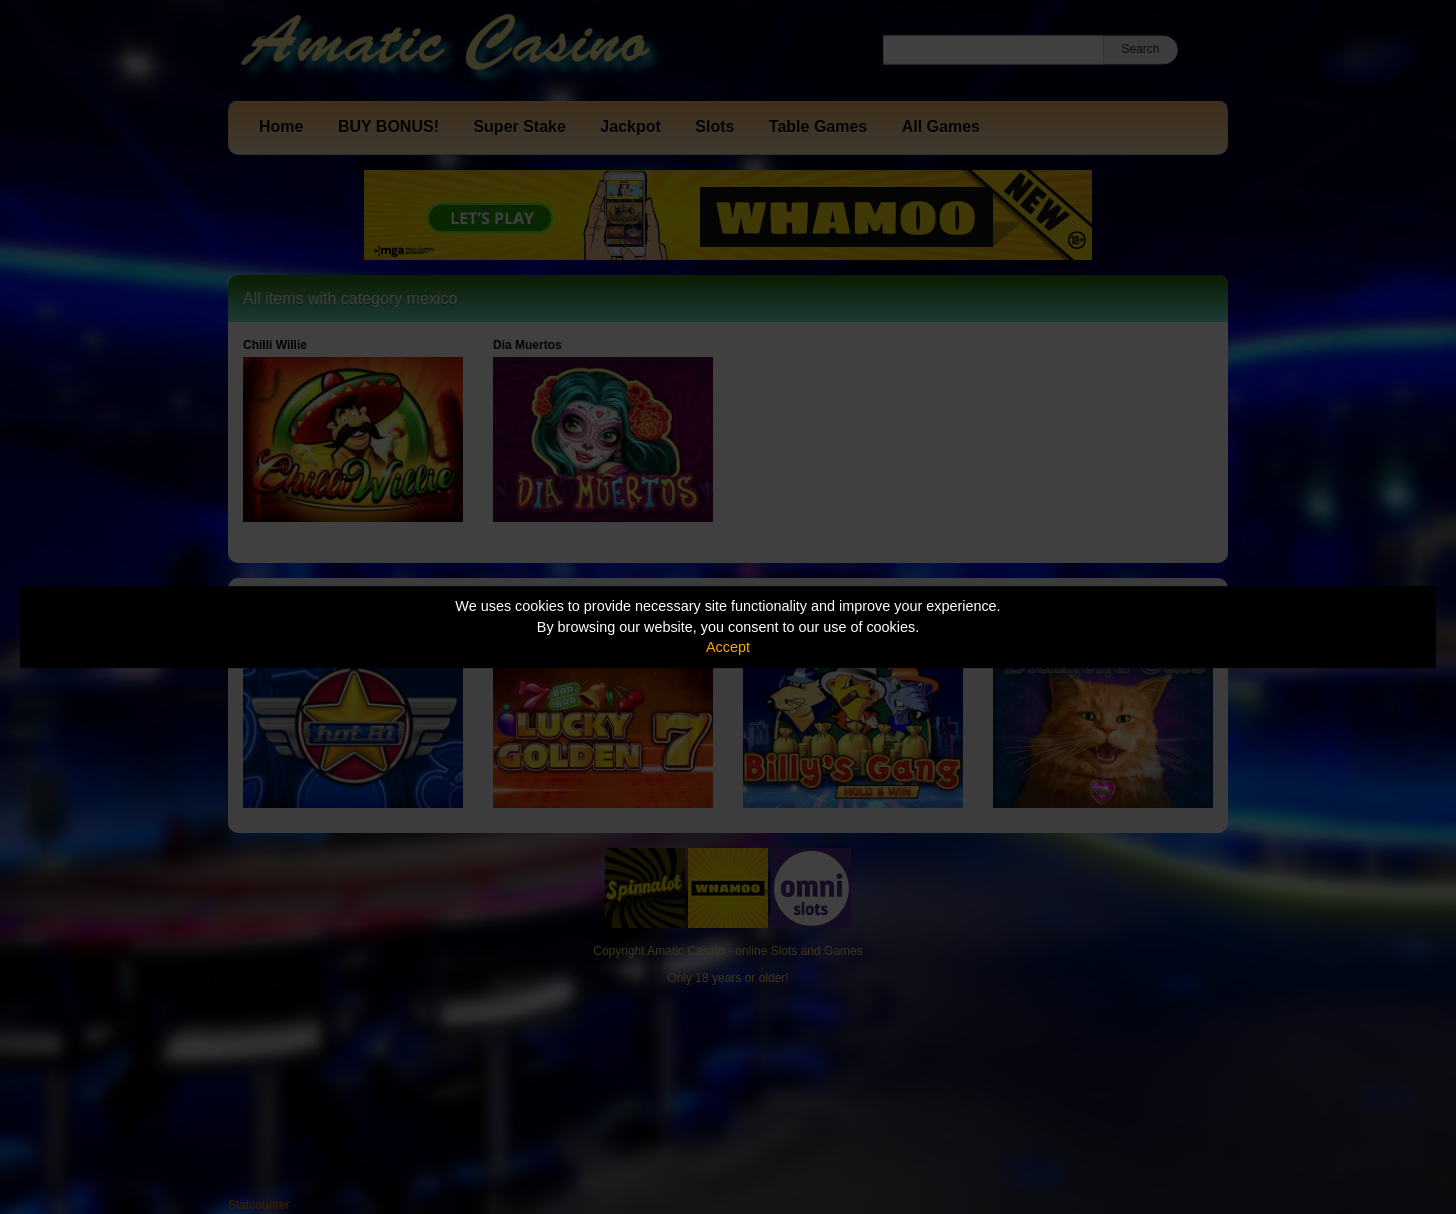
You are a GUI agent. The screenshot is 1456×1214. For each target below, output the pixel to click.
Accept (728, 647)
